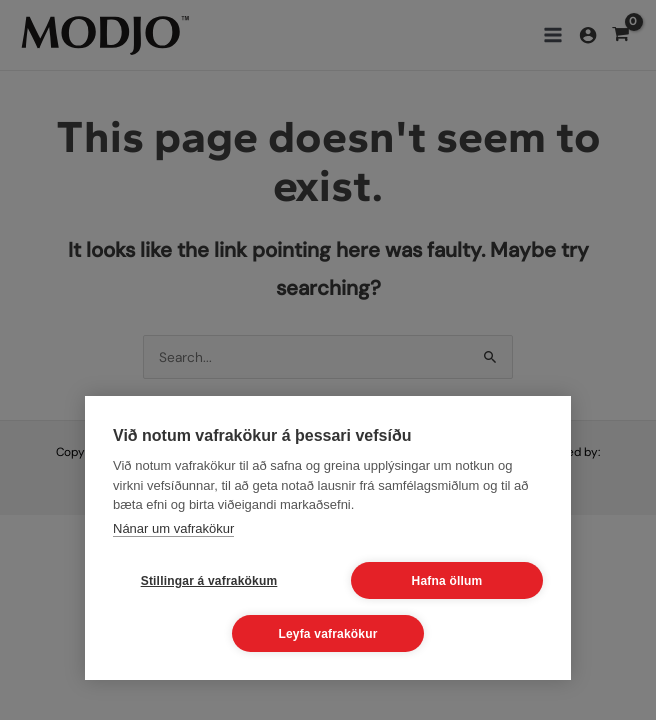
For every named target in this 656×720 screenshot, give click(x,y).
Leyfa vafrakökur (327, 634)
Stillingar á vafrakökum (209, 581)
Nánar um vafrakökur (173, 528)
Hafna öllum (447, 581)
